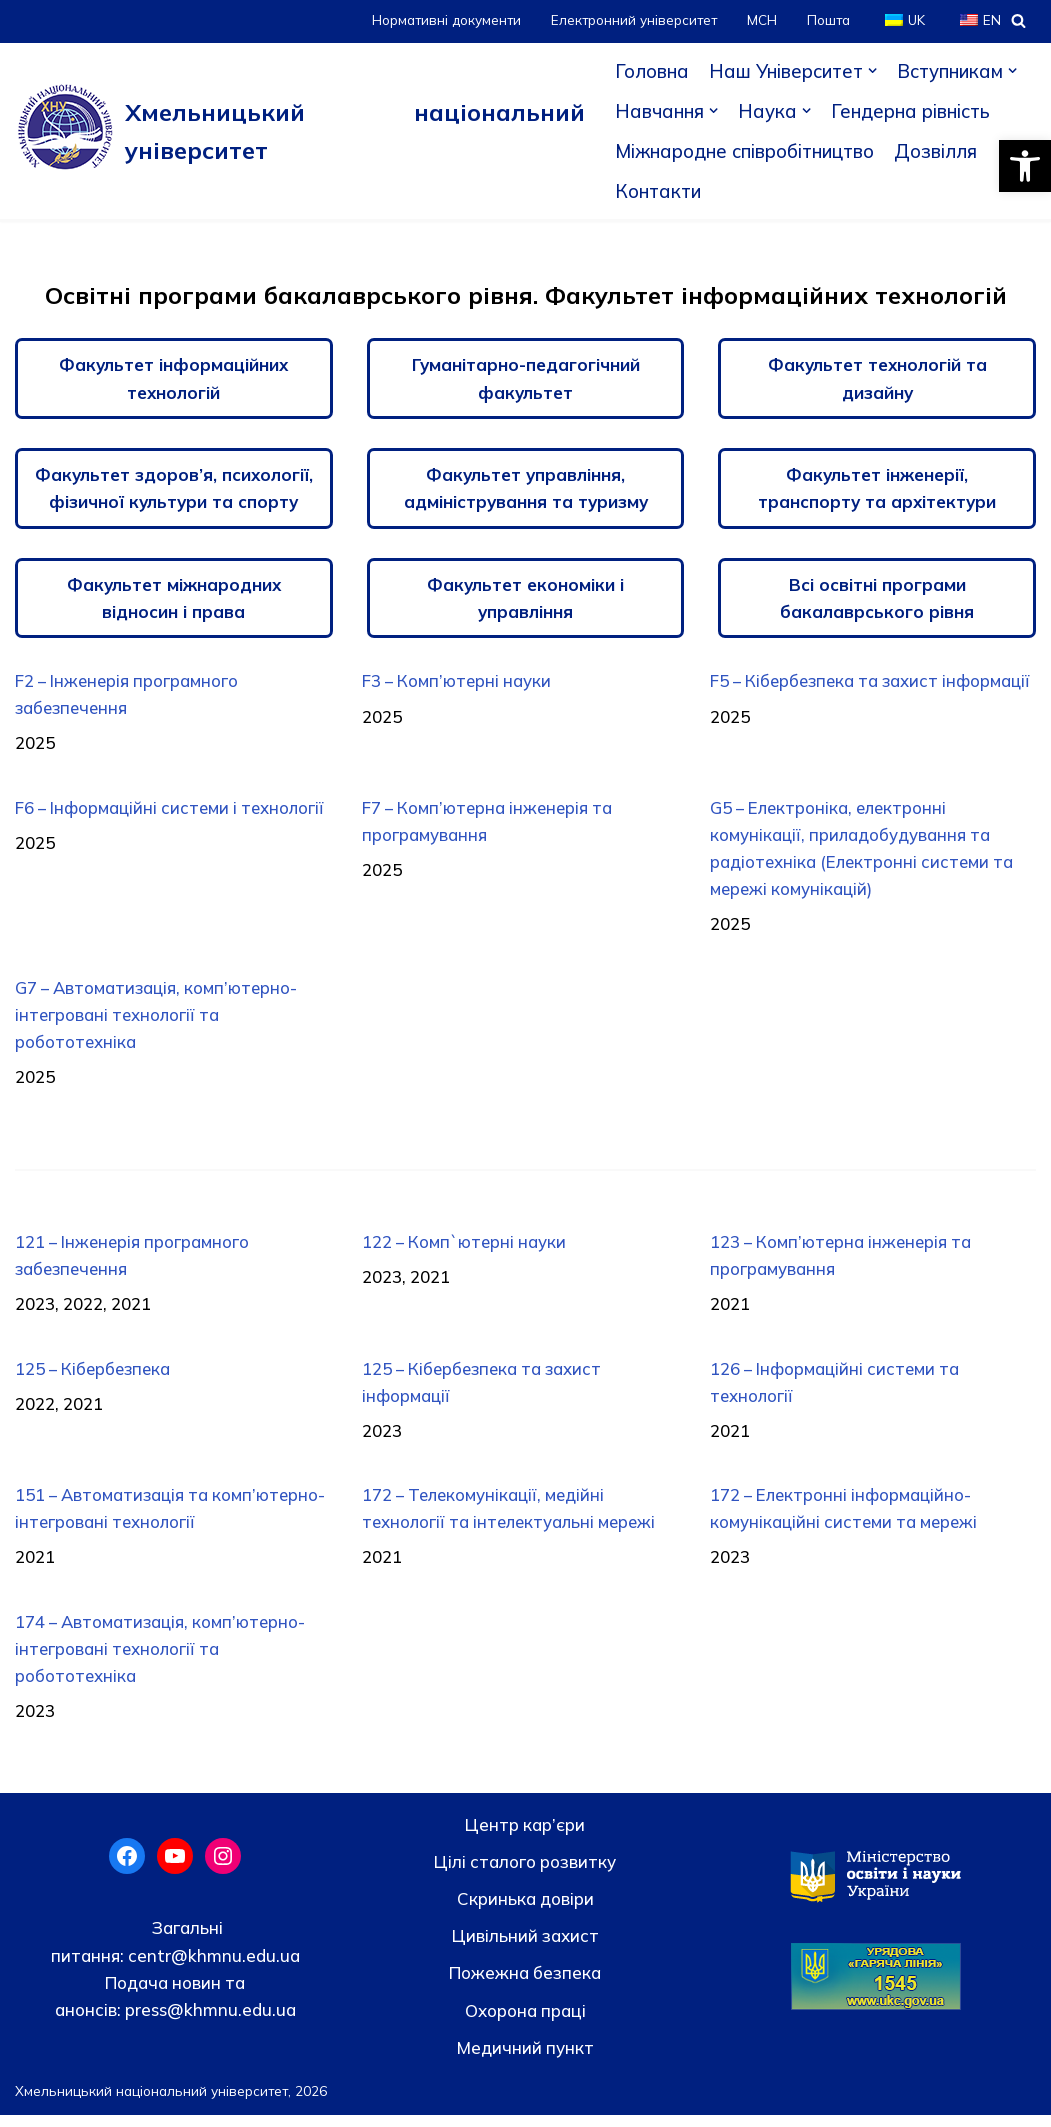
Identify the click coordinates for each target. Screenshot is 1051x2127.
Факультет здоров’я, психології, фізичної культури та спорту (174, 489)
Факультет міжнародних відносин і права (174, 599)
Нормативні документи (440, 20)
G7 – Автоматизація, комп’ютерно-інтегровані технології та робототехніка (158, 1020)
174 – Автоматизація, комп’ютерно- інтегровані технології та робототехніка (162, 1660)
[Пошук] (1018, 20)
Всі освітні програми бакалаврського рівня (877, 599)
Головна (650, 71)
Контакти (656, 191)
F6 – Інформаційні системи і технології (172, 810)
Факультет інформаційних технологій (173, 378)
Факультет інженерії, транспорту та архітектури (877, 489)
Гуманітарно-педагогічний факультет (526, 378)
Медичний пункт (525, 2059)
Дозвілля (941, 151)
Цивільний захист (525, 1948)
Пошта (827, 20)
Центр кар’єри (525, 1836)
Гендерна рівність (910, 111)
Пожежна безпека (525, 1985)
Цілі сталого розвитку (525, 1873)
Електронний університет (630, 20)
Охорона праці (525, 2022)
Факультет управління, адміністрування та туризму (526, 489)
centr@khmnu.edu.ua (212, 1967)
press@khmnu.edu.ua (208, 2021)
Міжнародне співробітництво (746, 151)
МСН (760, 20)
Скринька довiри (525, 1911)
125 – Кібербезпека (95, 1376)
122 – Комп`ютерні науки (465, 1248)
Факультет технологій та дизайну (877, 378)
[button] (1025, 166)
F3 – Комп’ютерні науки (457, 682)
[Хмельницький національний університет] (299, 131)
